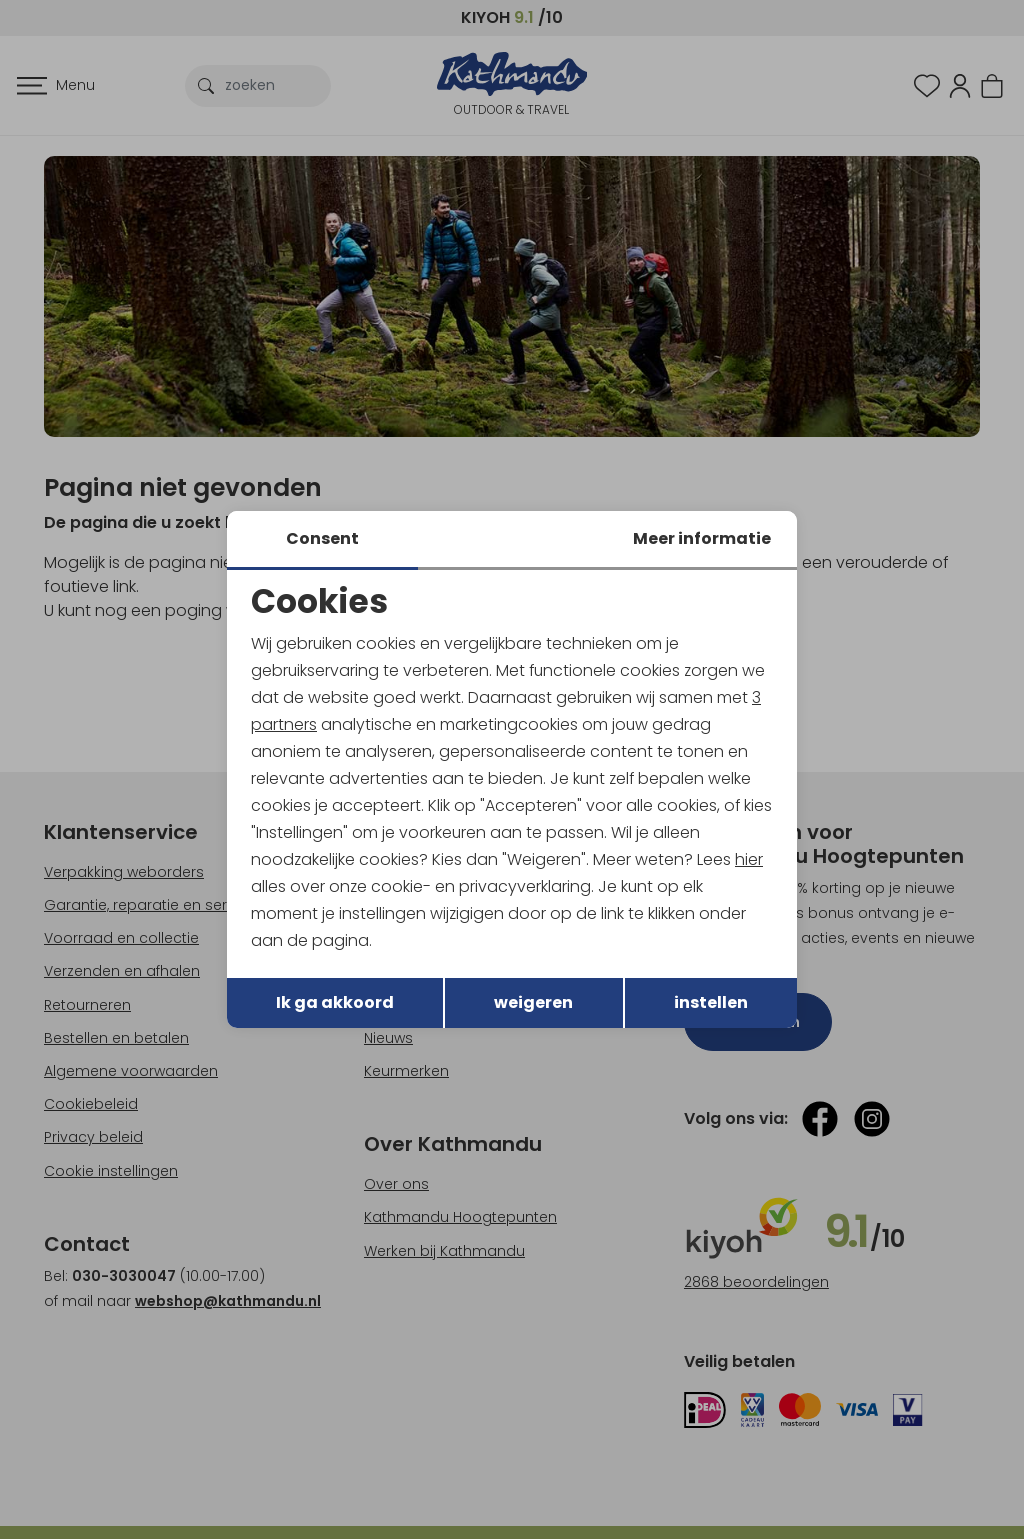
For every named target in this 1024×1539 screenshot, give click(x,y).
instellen (711, 1003)
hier (750, 859)
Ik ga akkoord (335, 1003)
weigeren (533, 1003)
